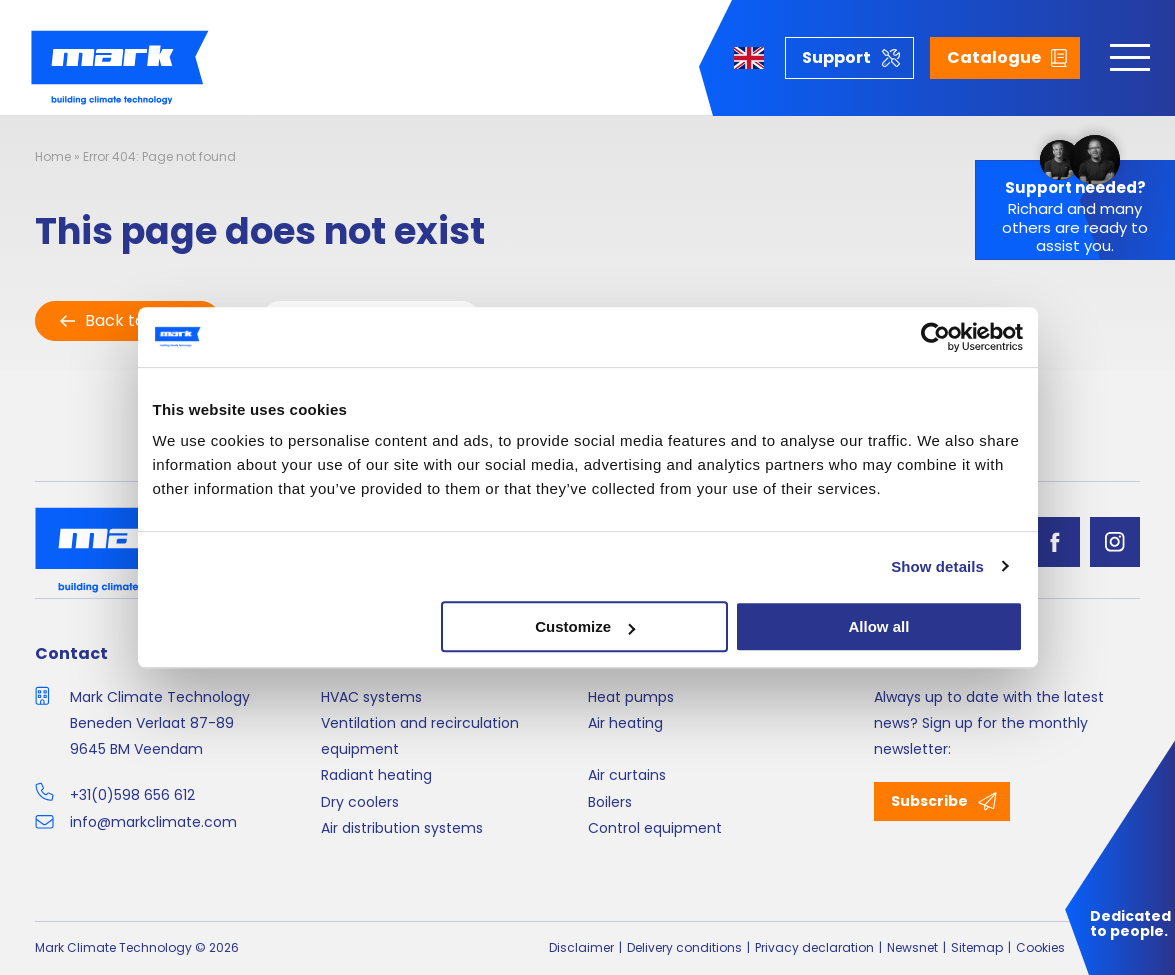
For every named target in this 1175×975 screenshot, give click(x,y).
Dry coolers (360, 802)
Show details (937, 566)
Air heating (625, 723)
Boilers (610, 802)
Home (53, 156)
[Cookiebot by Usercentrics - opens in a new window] (935, 337)
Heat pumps (631, 697)
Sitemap (977, 947)
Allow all (879, 626)
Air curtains (627, 775)
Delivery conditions (684, 947)
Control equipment (655, 828)
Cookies (1040, 947)
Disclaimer (581, 947)
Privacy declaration (814, 947)
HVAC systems (371, 697)
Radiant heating (376, 775)
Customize (585, 626)
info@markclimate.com (153, 822)
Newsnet (912, 947)
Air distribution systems (402, 828)
